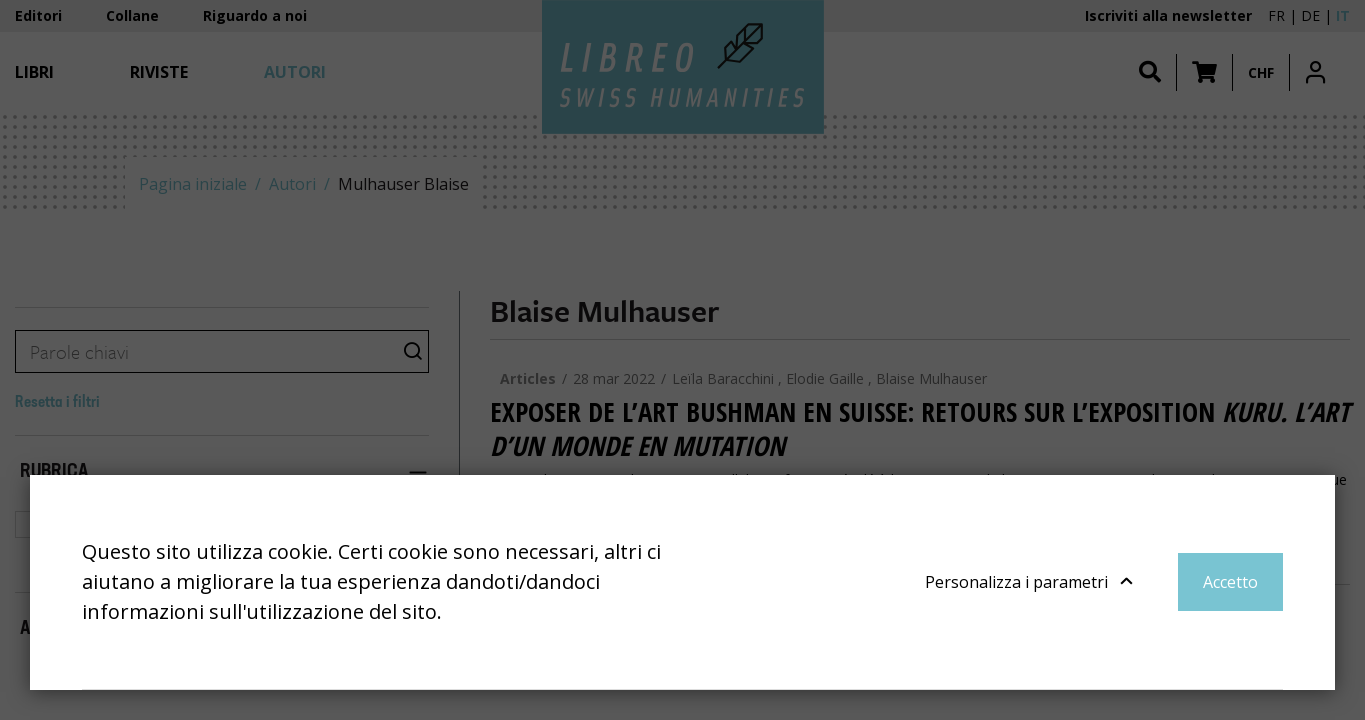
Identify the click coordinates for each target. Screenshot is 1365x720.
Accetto (1230, 582)
